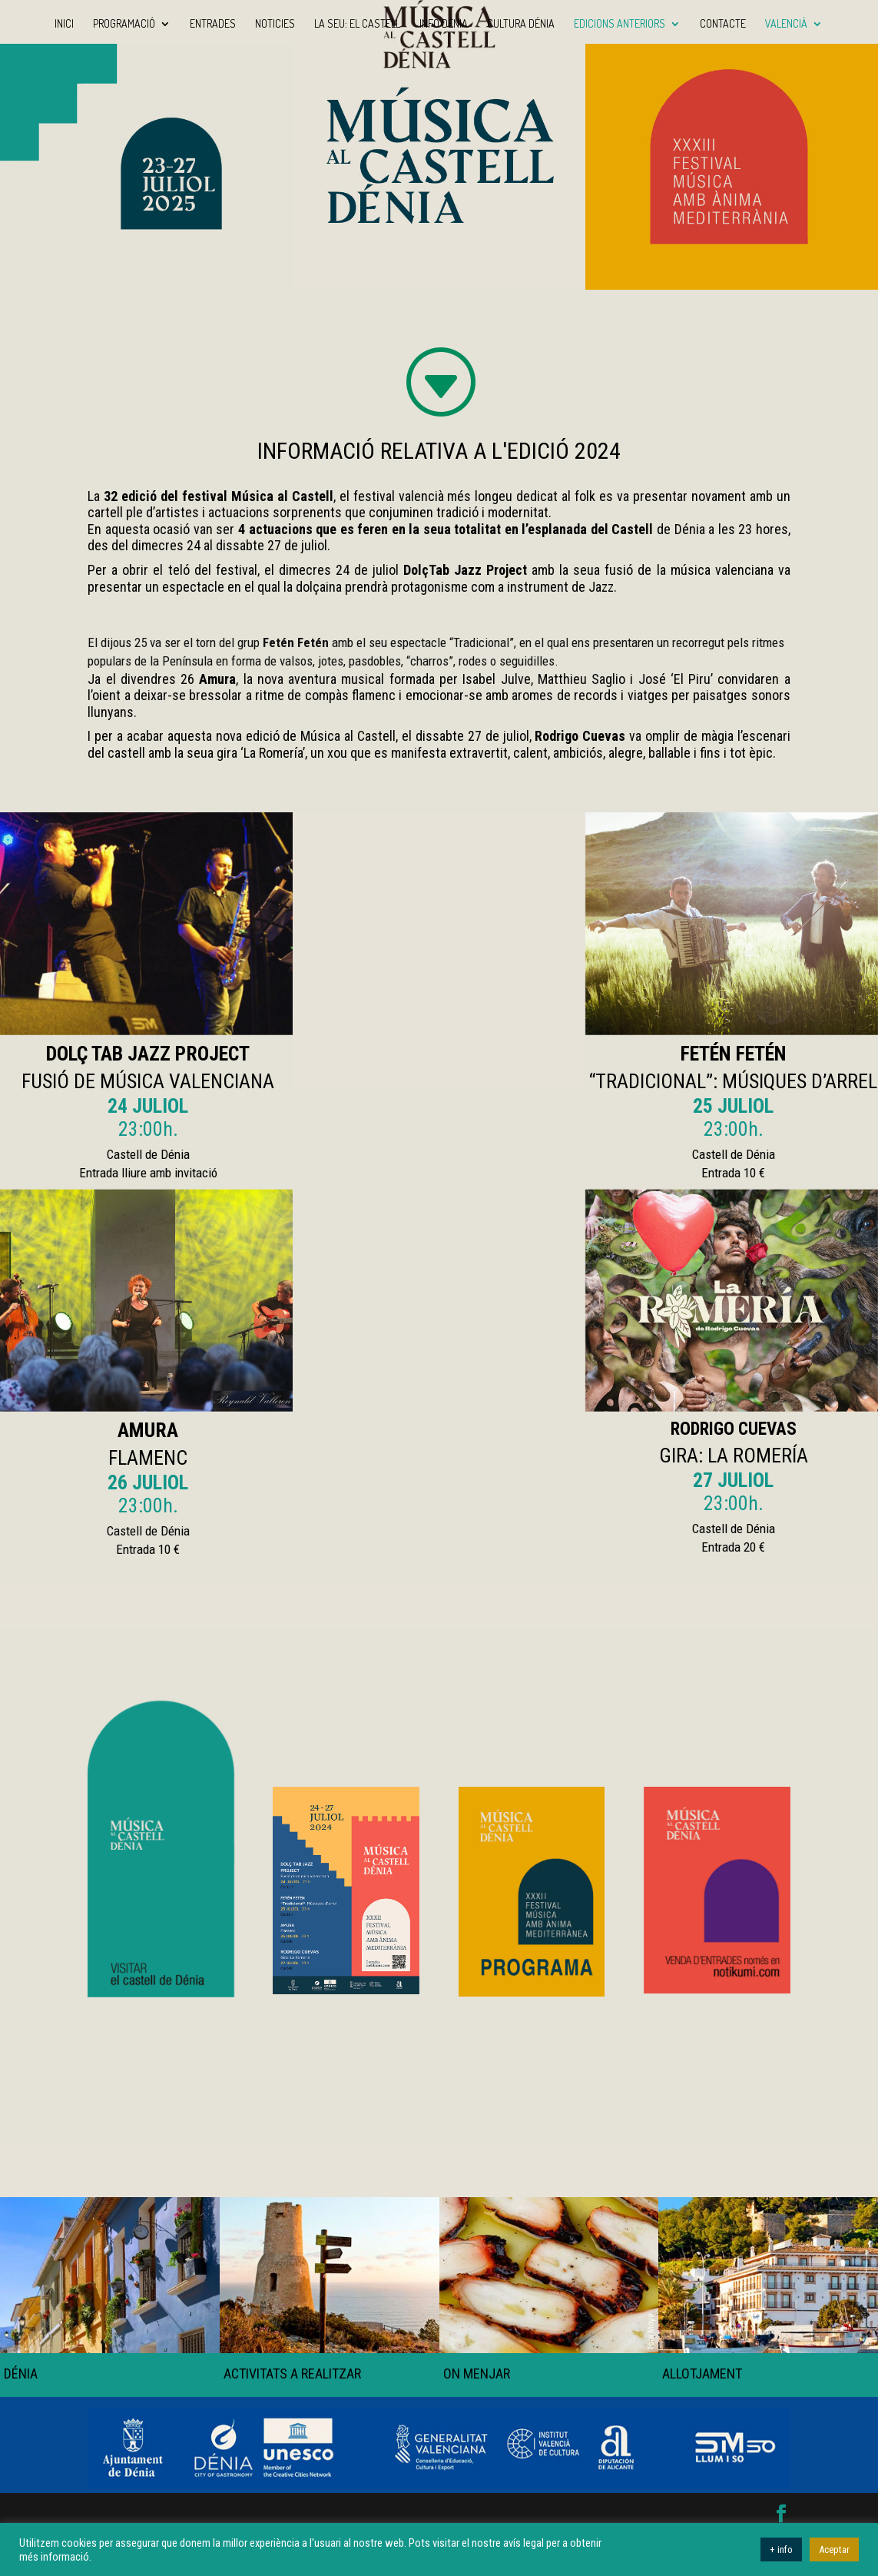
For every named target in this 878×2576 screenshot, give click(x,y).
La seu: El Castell (357, 24)
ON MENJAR (475, 2373)
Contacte (723, 24)
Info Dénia (443, 24)
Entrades (213, 24)
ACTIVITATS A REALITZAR (292, 2373)
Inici (64, 24)
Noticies (275, 24)
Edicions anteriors (619, 24)
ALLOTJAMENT (702, 2373)
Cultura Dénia (521, 24)
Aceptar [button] (834, 2549)
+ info (781, 2549)
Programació (124, 24)
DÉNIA (21, 2373)
